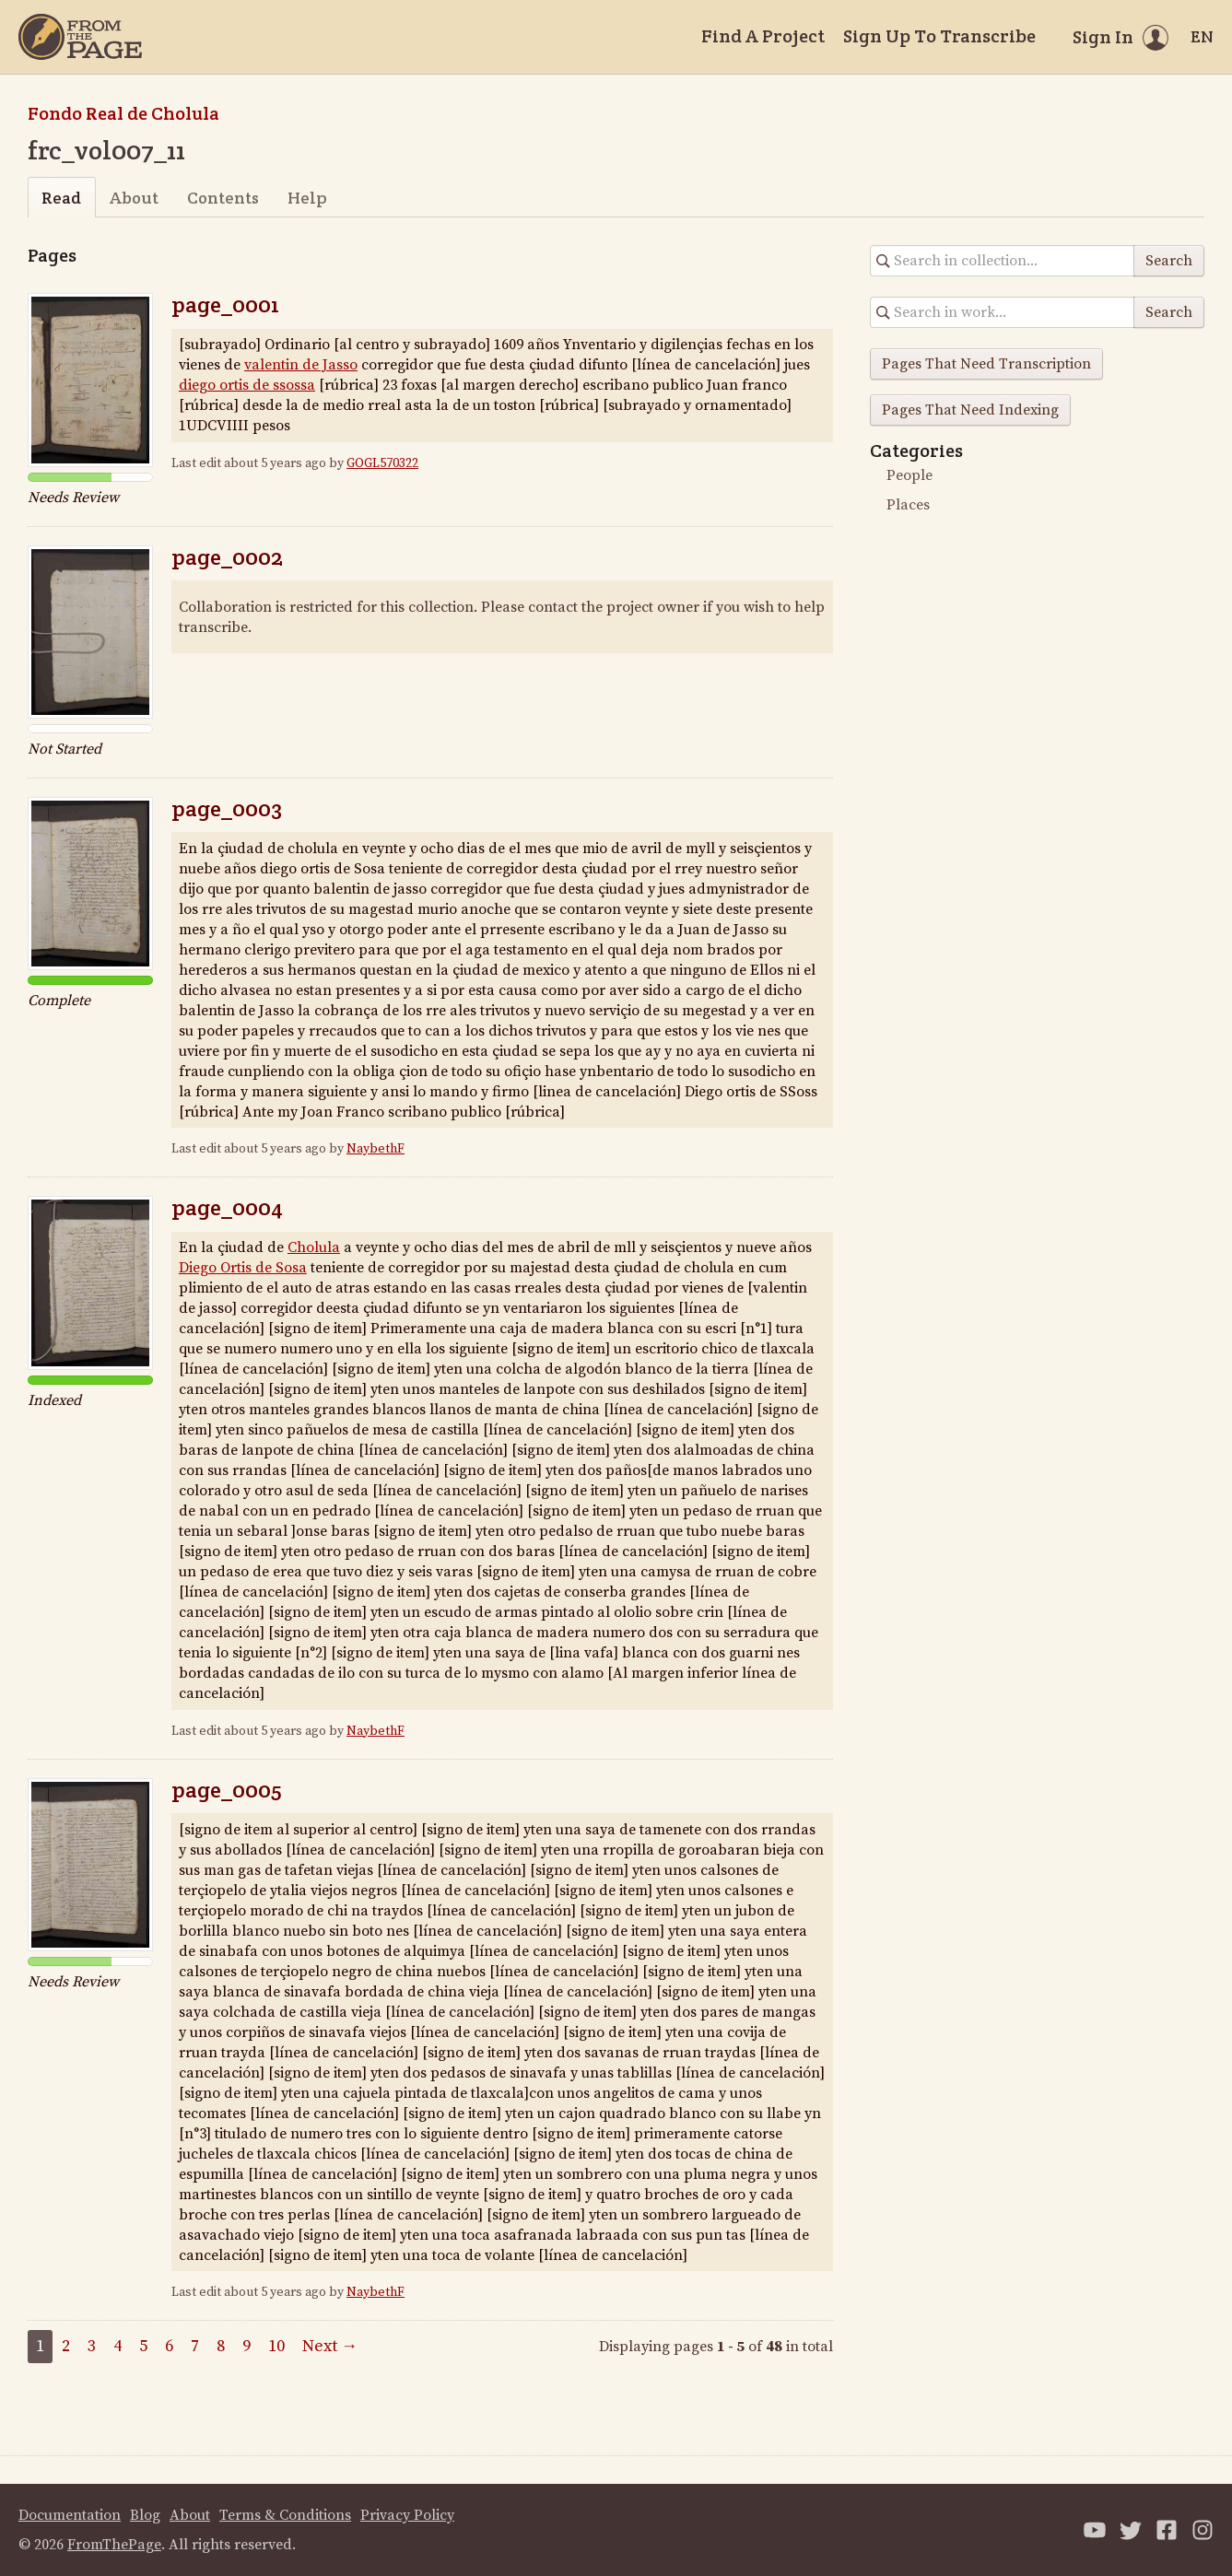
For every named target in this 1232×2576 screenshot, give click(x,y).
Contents (223, 197)
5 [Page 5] (143, 2346)
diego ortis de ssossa (247, 385)
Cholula (313, 1247)
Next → (330, 2346)
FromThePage (114, 2544)
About (134, 197)
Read (61, 197)
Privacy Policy (407, 2515)
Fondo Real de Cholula (123, 113)
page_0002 (227, 557)
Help (307, 197)
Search (1168, 261)
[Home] (80, 37)
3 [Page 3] (92, 2346)
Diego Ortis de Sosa (243, 1268)
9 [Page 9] (246, 2346)
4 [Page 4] (117, 2346)
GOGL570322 (382, 463)
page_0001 (225, 304)
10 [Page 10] (276, 2346)
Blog (145, 2515)
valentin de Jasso (301, 365)
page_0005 (226, 1789)
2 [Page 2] (66, 2346)
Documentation (69, 2515)
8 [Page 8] (221, 2346)
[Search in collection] (1002, 260)
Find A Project (763, 36)
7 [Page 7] (195, 2346)
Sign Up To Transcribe (939, 36)
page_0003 (226, 808)
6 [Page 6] (169, 2346)
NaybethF (375, 1149)
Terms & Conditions (285, 2515)
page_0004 (227, 1207)
